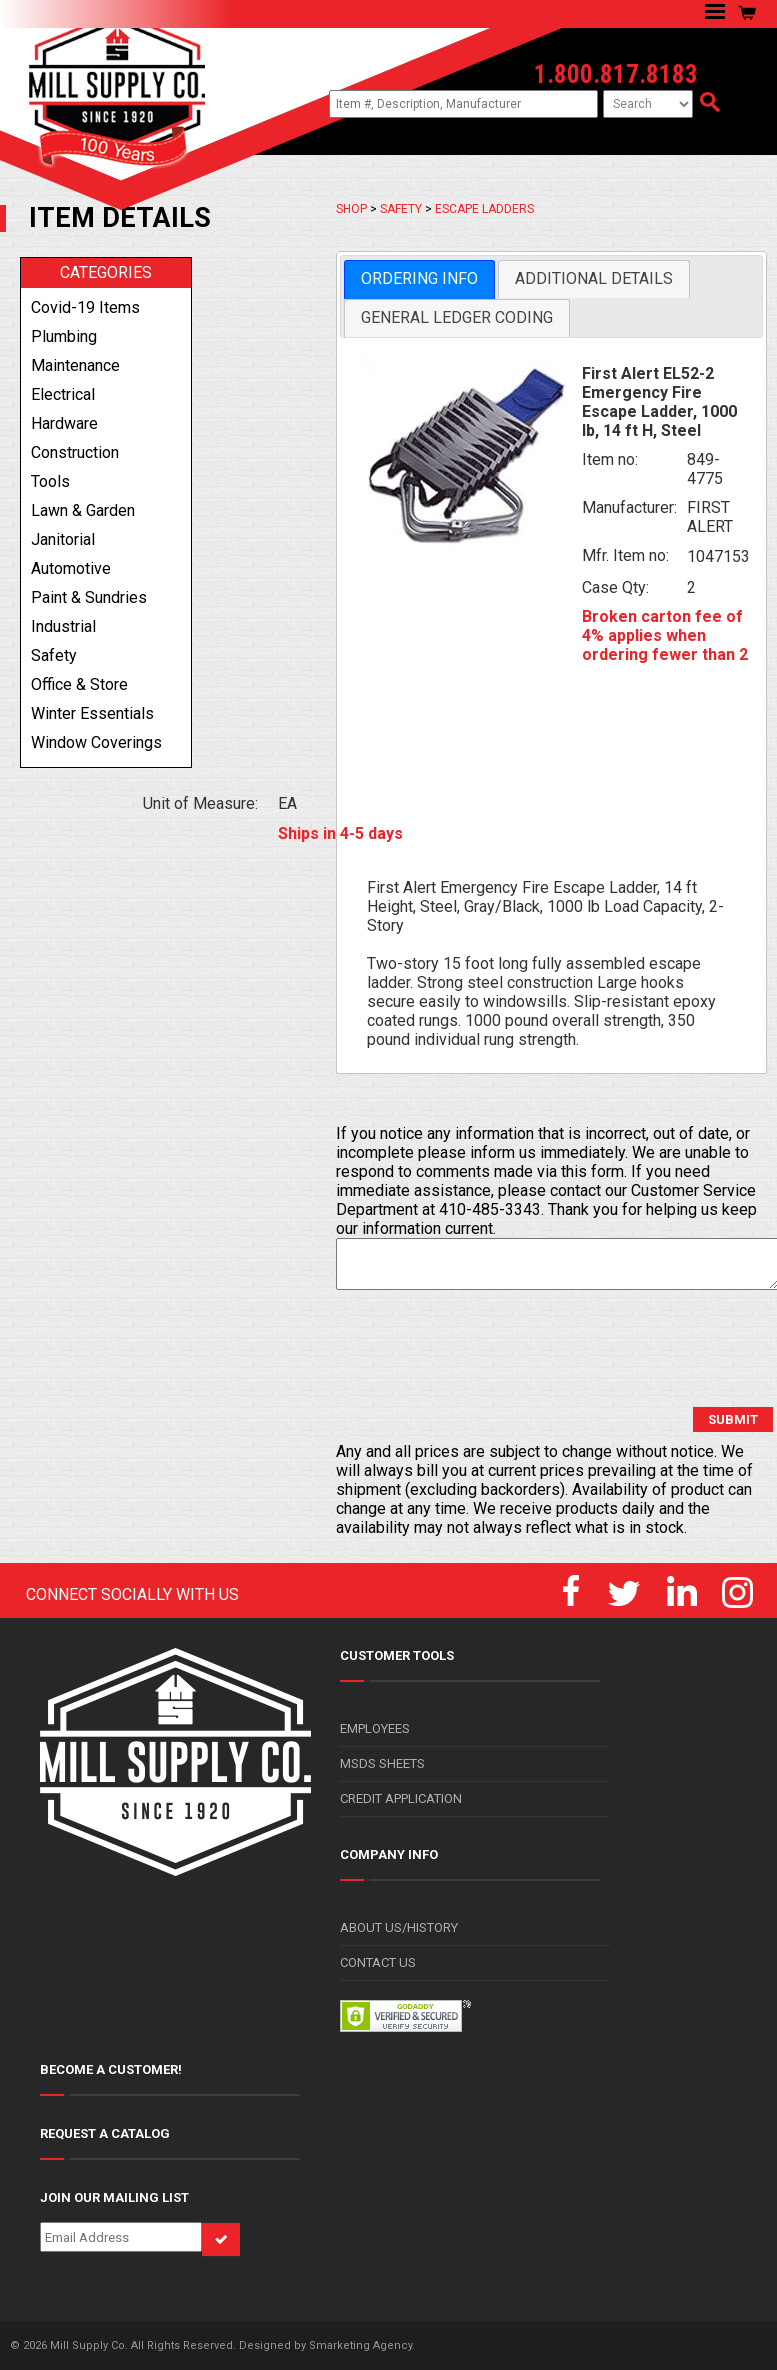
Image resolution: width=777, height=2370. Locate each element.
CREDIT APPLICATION (401, 1798)
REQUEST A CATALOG (105, 2133)
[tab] (419, 279)
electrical (63, 394)
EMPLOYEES (375, 1728)
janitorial (63, 539)
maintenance (75, 365)
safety (54, 655)
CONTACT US (378, 1962)
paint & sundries (89, 597)
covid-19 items (85, 307)
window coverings (96, 742)
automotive (71, 568)
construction (75, 452)
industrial (63, 626)
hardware (64, 423)
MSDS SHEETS (382, 1763)
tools (50, 481)
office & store (79, 684)
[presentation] (488, 1349)
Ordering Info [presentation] (419, 278)
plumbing (64, 336)
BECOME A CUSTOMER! (111, 2069)
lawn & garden (83, 510)
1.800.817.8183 (616, 74)
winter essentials (92, 713)
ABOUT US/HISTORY (399, 1927)
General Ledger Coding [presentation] (457, 317)
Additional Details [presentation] (594, 278)
